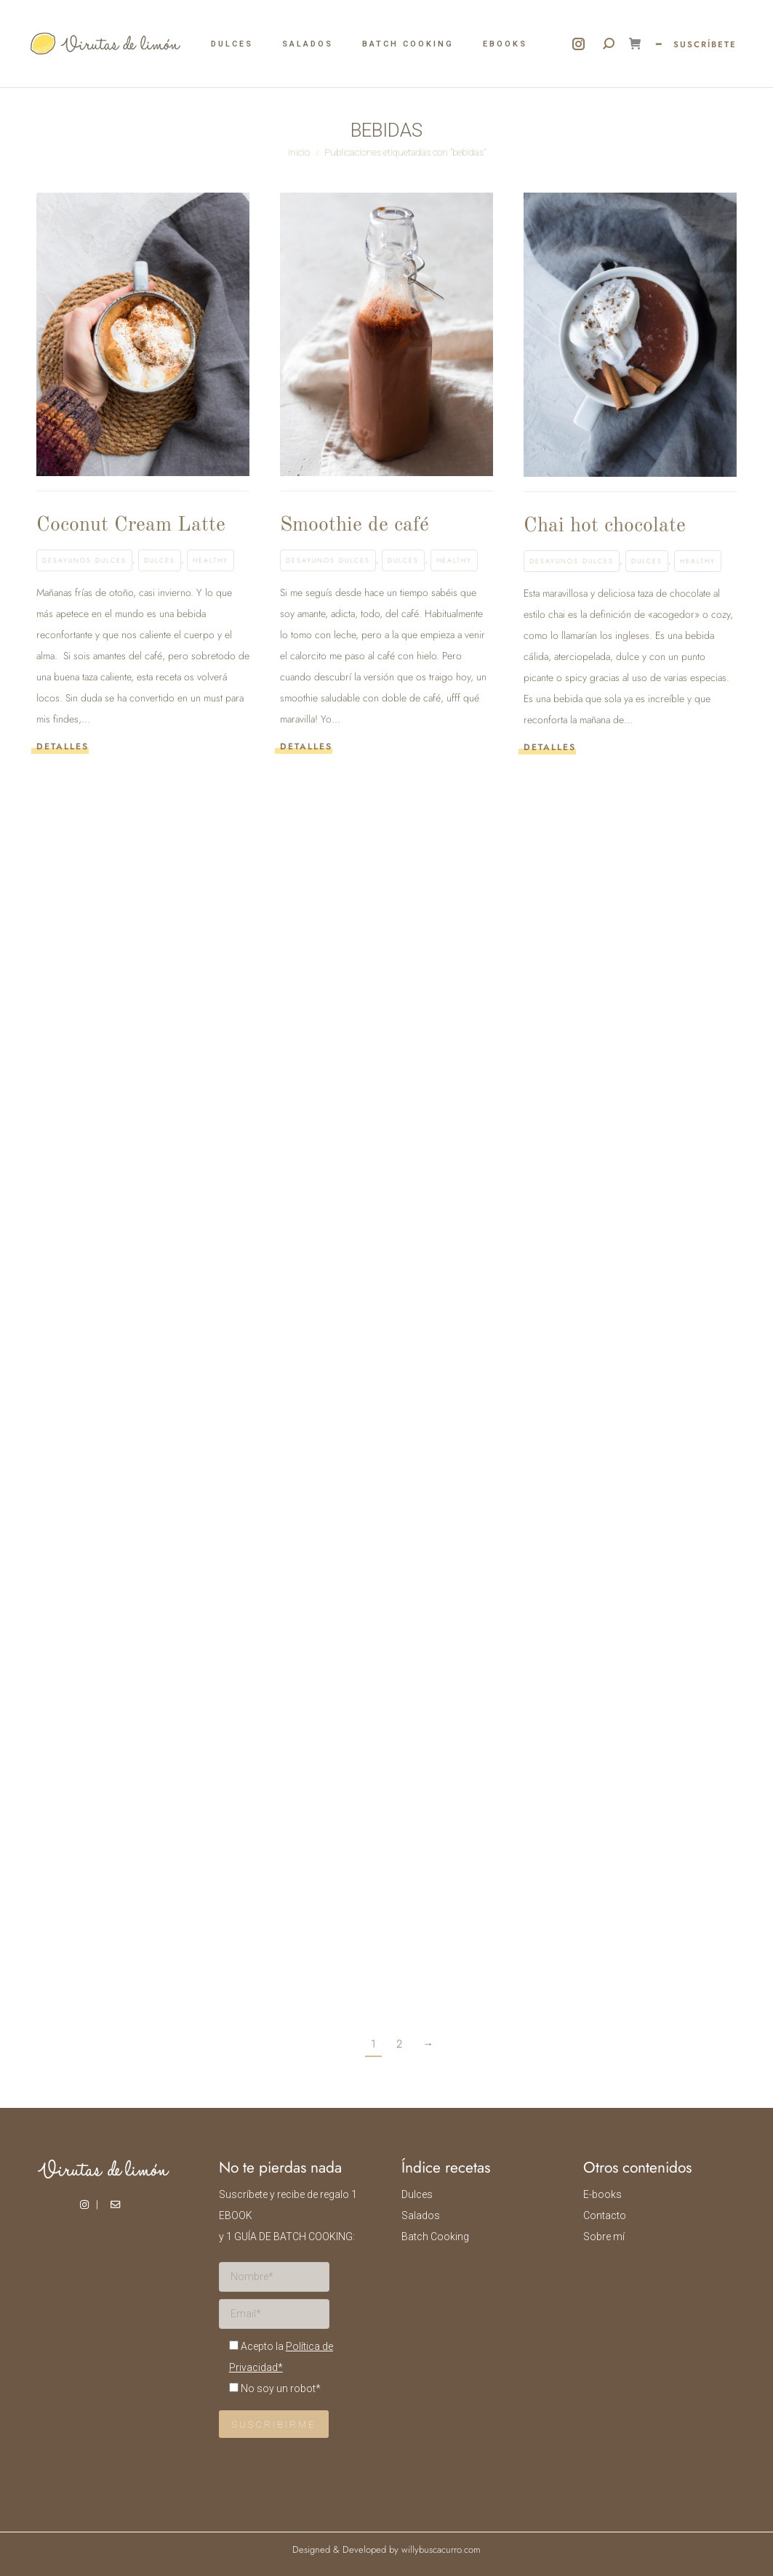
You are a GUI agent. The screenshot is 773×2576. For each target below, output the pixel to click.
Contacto (604, 2215)
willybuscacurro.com (441, 2549)
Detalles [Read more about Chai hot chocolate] (550, 747)
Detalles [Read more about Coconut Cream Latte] (62, 747)
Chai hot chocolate (605, 526)
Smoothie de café (354, 525)
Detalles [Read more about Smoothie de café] (306, 747)
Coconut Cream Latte (130, 525)
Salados (420, 2215)
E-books (602, 2194)
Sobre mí (604, 2236)
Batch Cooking (435, 2236)
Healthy (210, 560)
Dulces (159, 560)
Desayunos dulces (84, 560)
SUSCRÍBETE (705, 44)
